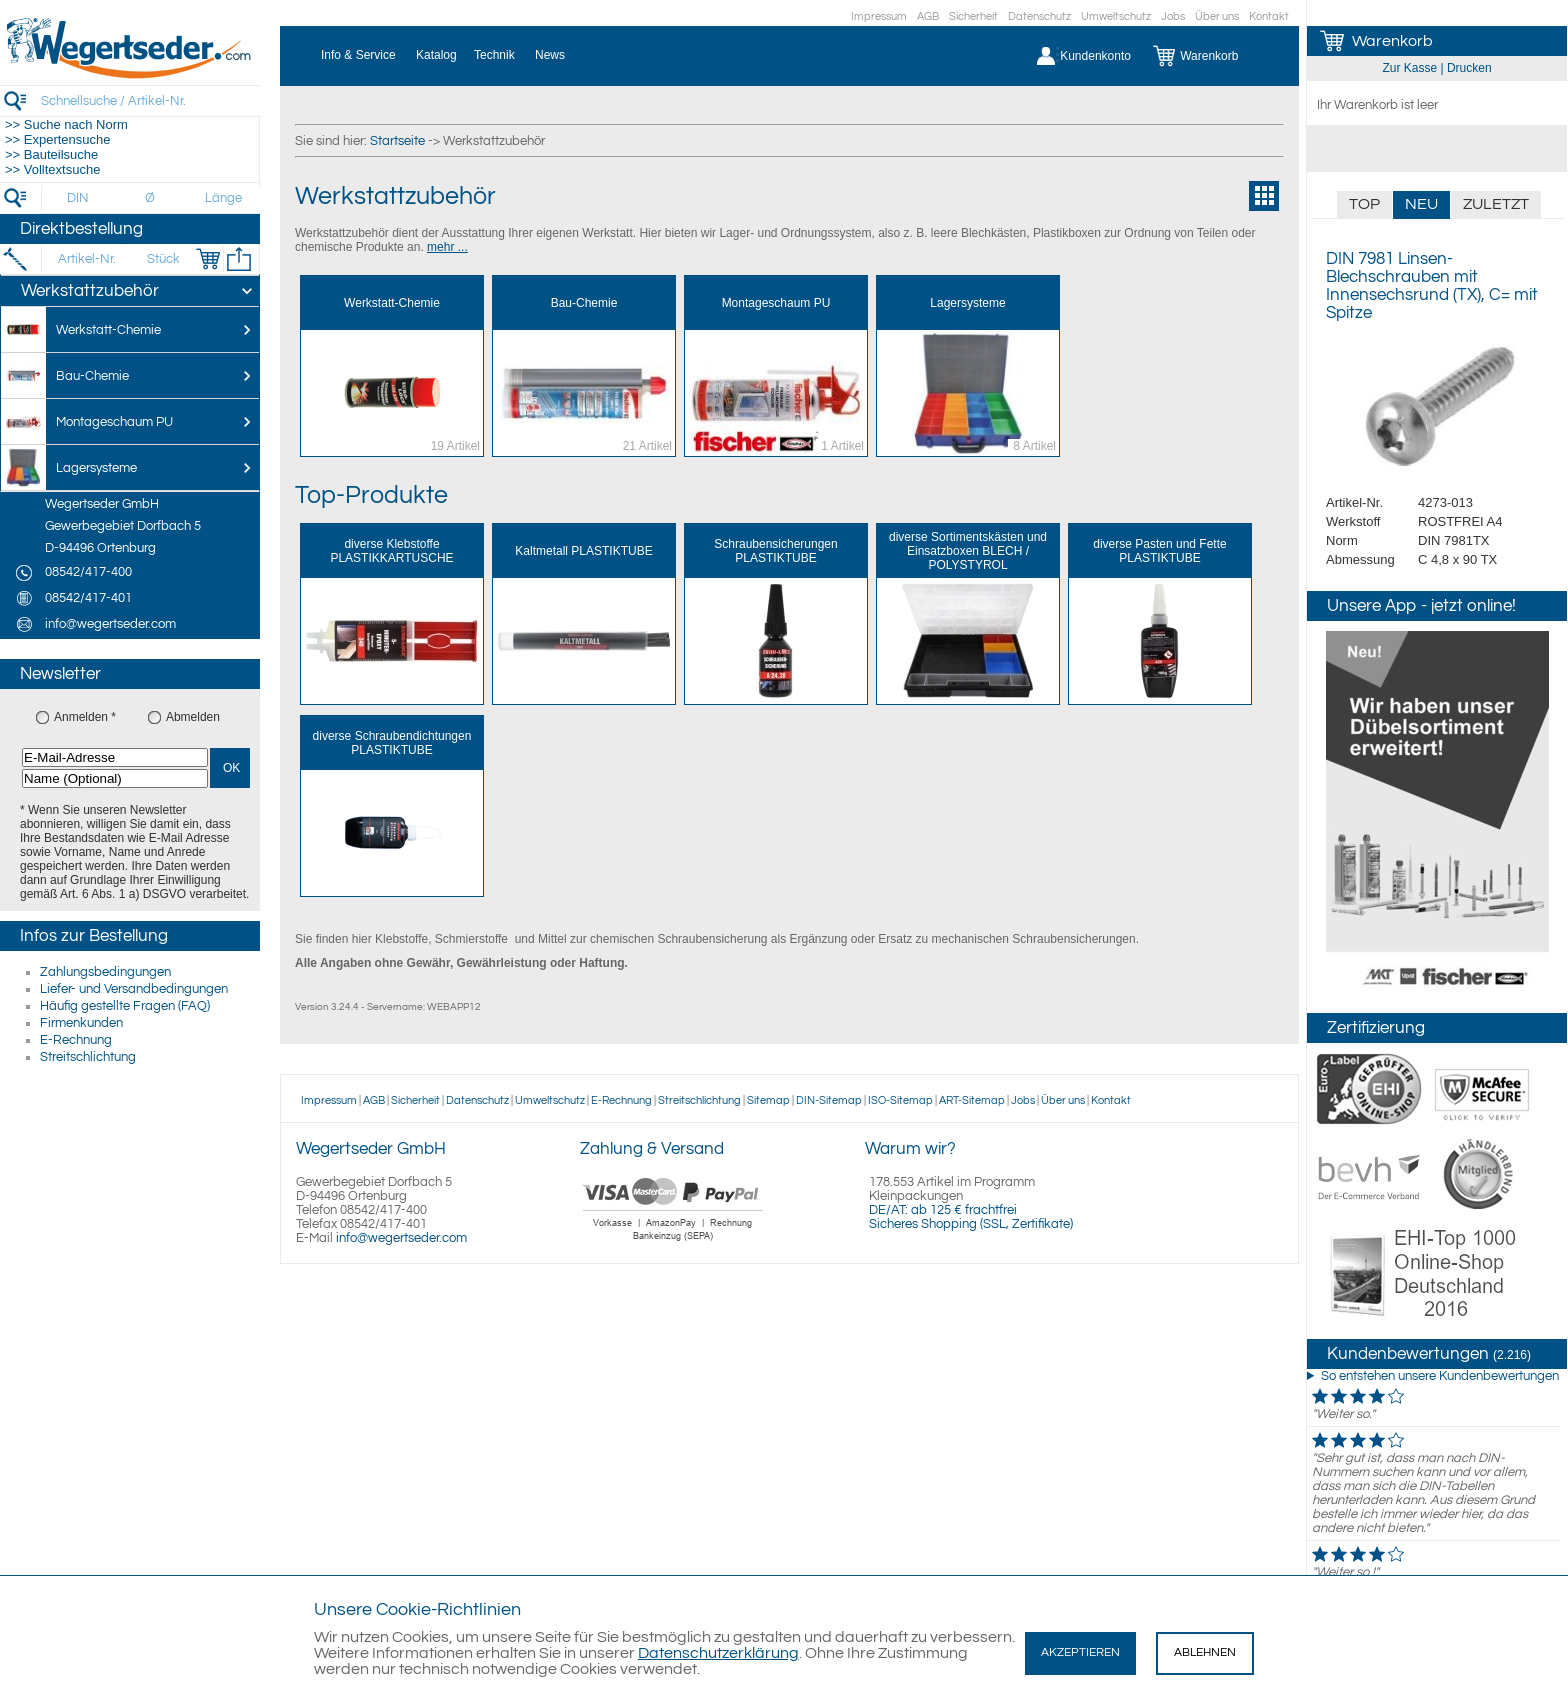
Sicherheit (973, 16)
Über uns (1217, 16)
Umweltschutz (1116, 16)
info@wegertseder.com (401, 1238)
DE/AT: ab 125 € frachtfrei (943, 1210)
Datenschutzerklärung (718, 1653)
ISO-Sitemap (900, 1100)
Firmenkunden (81, 1023)
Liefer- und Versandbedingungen (134, 989)
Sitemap (768, 1100)
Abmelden (193, 717)
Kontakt (1269, 16)
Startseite (397, 141)
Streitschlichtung (88, 1057)
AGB (928, 16)
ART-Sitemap (972, 1100)
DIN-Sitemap (829, 1100)
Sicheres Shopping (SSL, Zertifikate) (971, 1224)
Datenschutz (1039, 16)
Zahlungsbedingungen (105, 972)
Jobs (1173, 16)
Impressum (879, 16)
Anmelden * (85, 717)
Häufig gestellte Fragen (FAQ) (125, 1006)
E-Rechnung (76, 1040)
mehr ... (447, 247)
